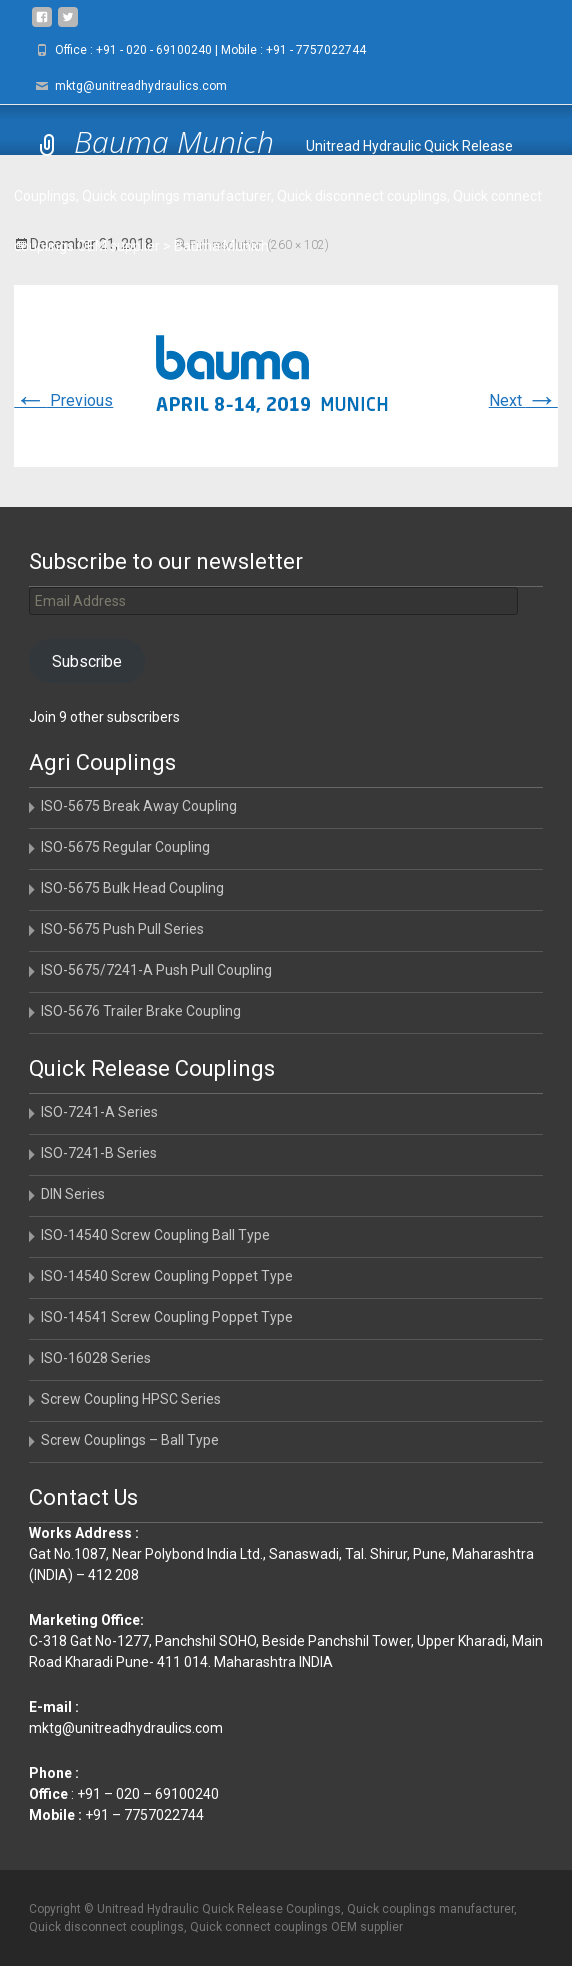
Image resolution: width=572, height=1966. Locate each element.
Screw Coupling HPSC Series (131, 1399)
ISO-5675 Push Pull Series (122, 929)
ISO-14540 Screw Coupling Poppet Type (167, 1276)
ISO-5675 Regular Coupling (125, 847)
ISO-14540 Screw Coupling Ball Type (155, 1235)
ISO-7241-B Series (99, 1153)
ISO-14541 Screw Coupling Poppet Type (167, 1317)
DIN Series (73, 1194)
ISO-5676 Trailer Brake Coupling (141, 1011)
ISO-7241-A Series (99, 1112)
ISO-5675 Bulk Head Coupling (132, 888)
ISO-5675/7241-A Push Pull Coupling (156, 970)
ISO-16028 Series (96, 1358)
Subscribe (87, 661)
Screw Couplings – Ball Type (130, 1440)
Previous (63, 400)
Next (523, 400)
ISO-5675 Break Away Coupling (139, 806)
